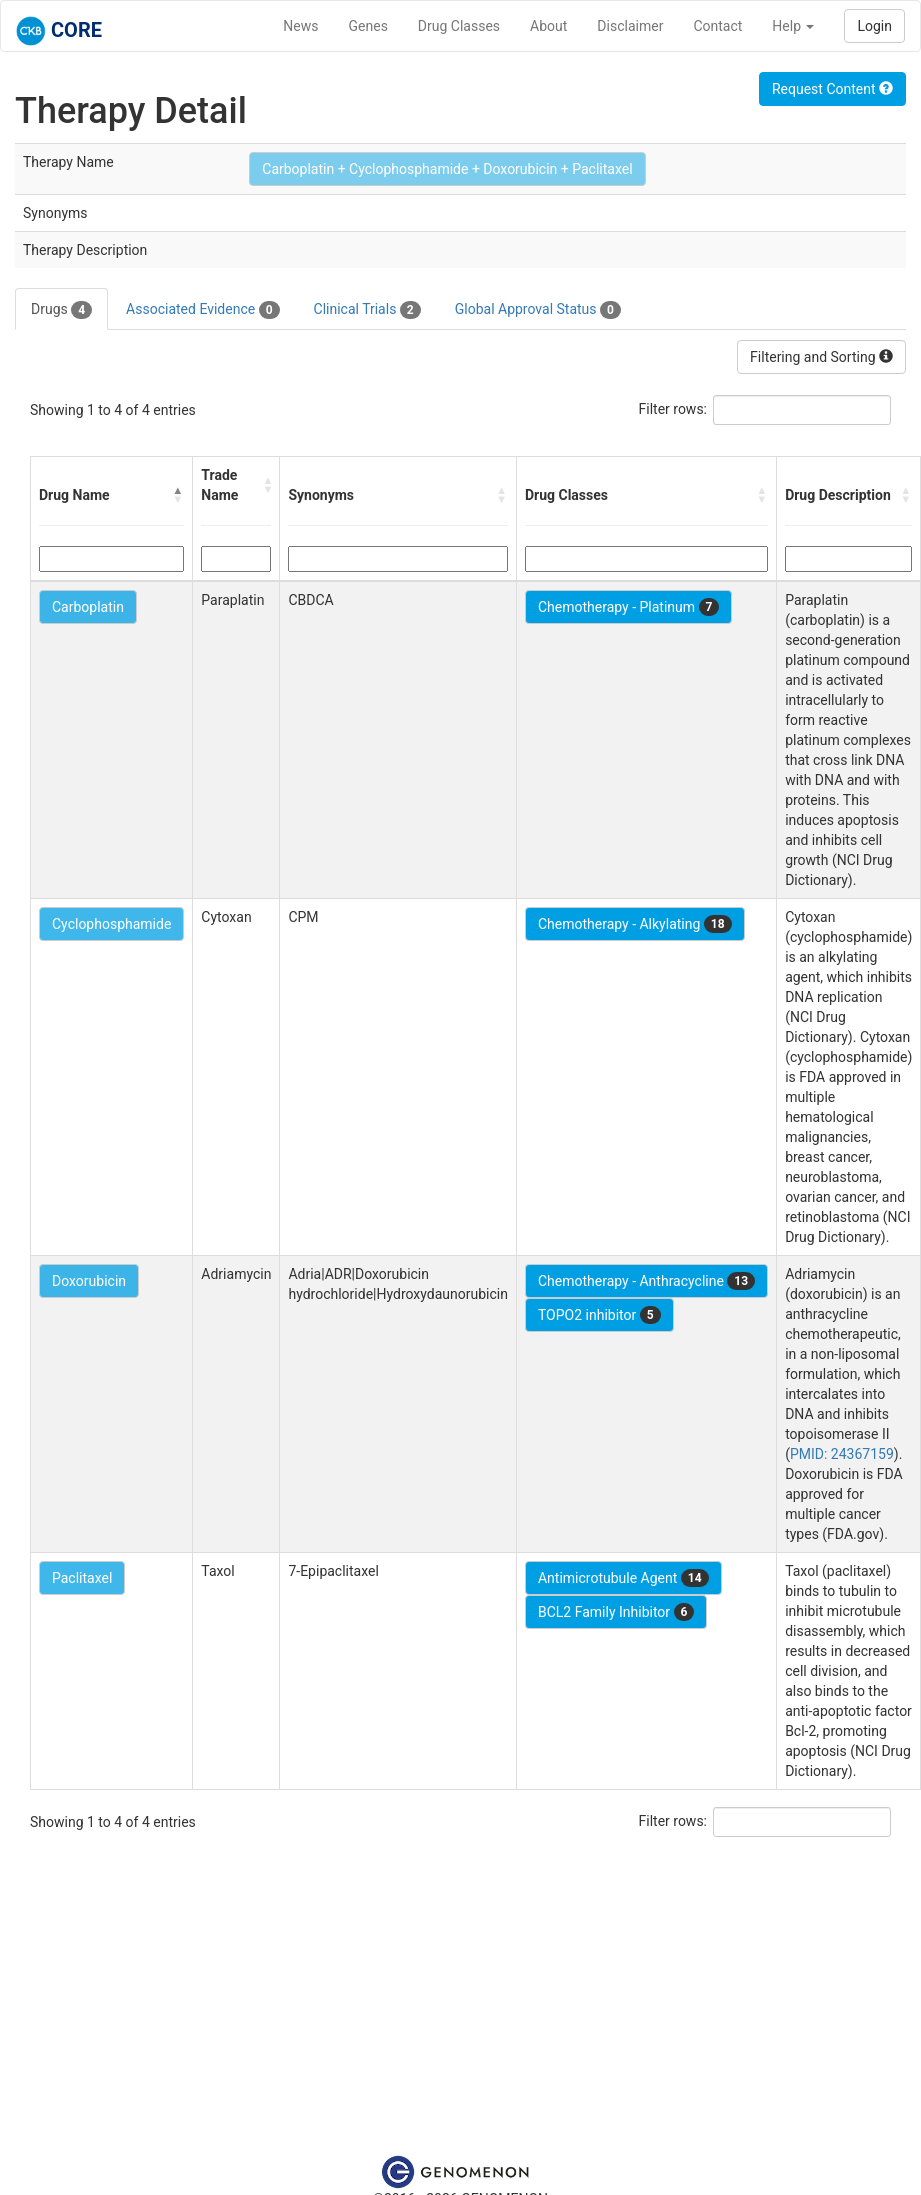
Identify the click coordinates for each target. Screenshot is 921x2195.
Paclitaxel (82, 1578)
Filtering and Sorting (821, 357)
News (300, 26)
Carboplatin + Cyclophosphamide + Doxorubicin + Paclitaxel (447, 169)
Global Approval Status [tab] (538, 310)
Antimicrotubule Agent (623, 1578)
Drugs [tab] (61, 310)
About (548, 26)
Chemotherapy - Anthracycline (646, 1281)
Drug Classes (459, 26)
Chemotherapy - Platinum (628, 607)
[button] (178, 495)
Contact (717, 26)
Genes (368, 26)
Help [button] (793, 26)
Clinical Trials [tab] (367, 310)
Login (874, 26)
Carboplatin (88, 607)
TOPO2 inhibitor (599, 1315)
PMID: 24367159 (842, 1454)
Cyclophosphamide (111, 924)
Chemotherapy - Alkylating (635, 924)
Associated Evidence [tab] (202, 310)
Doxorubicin (89, 1281)
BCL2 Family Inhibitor (616, 1612)
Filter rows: (673, 409)
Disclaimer (630, 26)
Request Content (832, 89)
